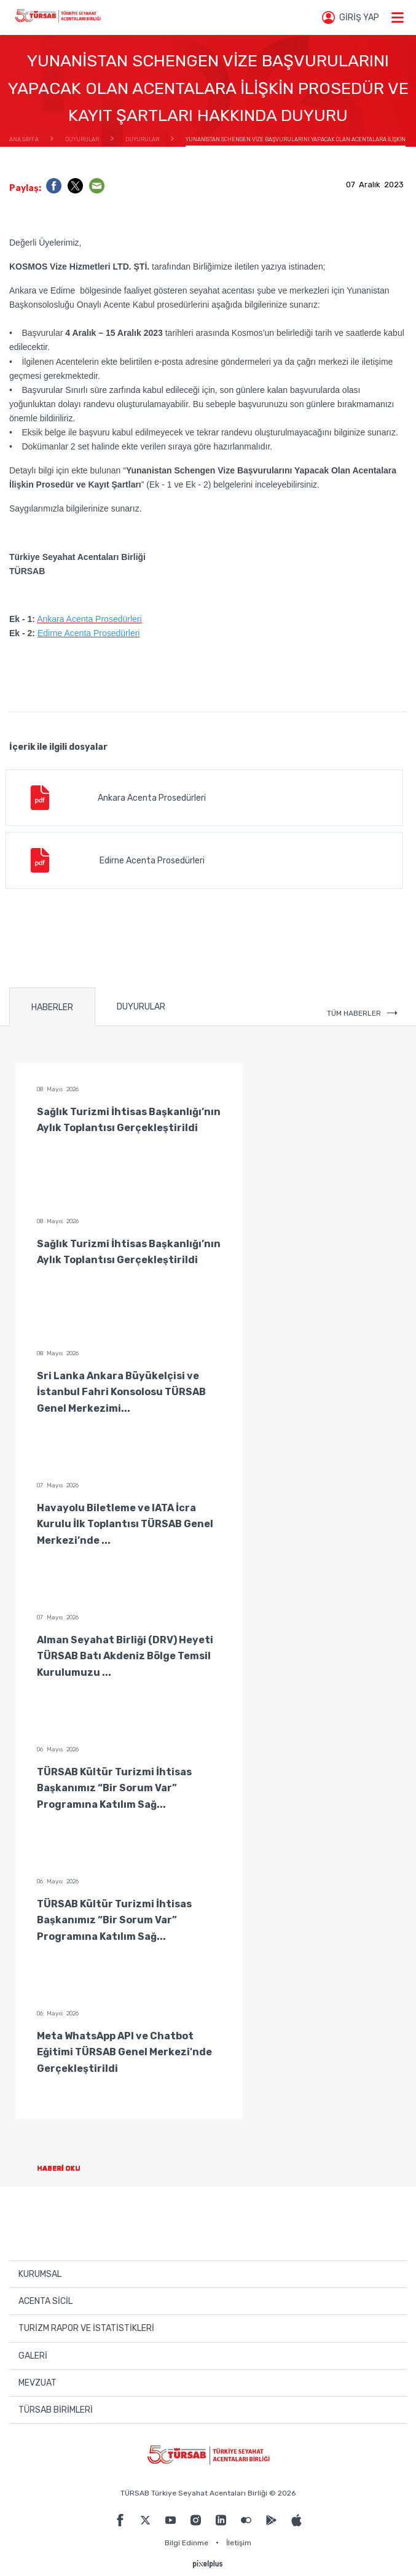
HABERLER (52, 1007)
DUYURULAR (141, 1007)
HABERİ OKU (68, 2169)
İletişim (238, 2543)
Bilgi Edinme (186, 2543)
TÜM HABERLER (362, 1013)
